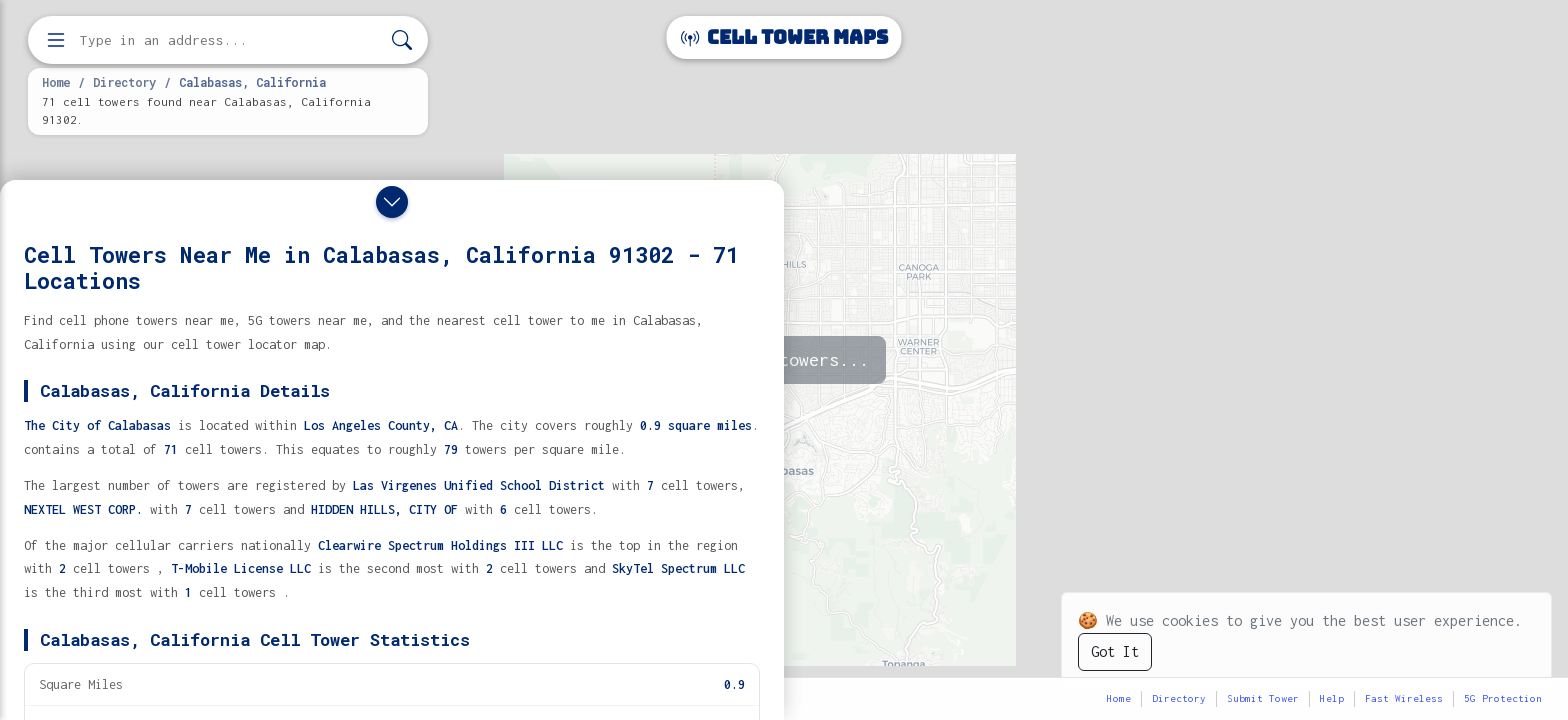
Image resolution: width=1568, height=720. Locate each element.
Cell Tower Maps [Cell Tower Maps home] (784, 37)
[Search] (402, 40)
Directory (124, 82)
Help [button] (1332, 698)
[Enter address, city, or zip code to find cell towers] (230, 40)
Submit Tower (1263, 698)
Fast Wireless (1404, 698)
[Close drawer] (392, 202)
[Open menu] (56, 40)
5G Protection (1503, 698)
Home (56, 82)
